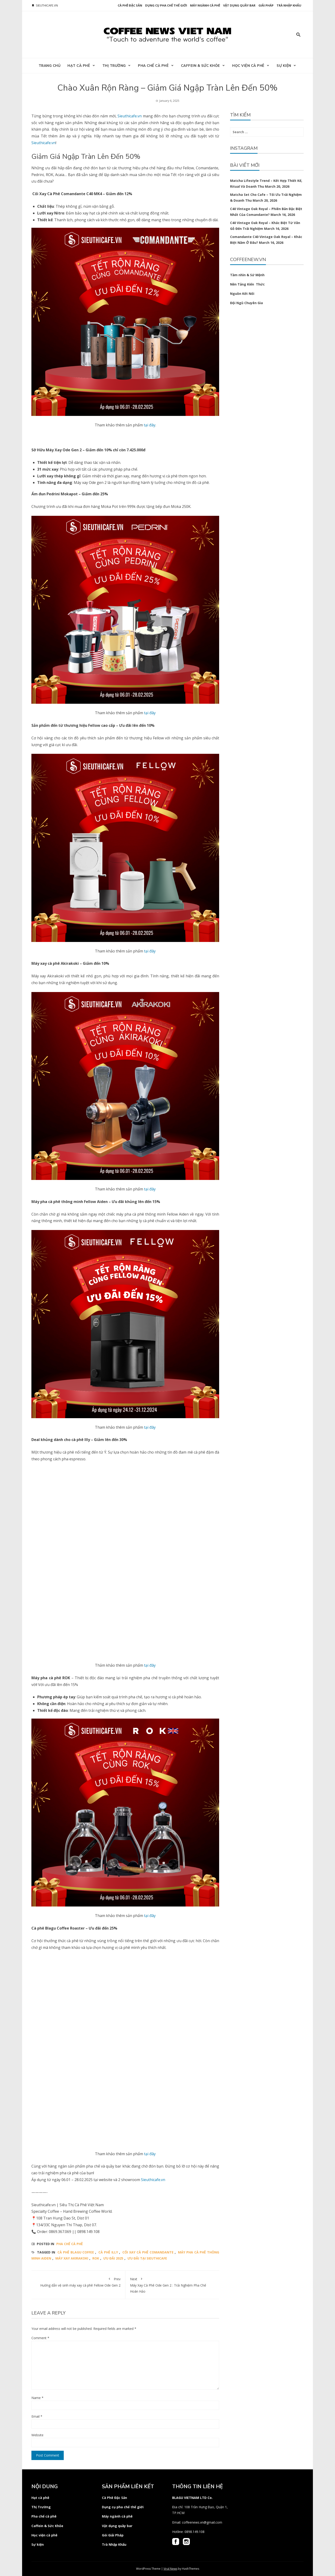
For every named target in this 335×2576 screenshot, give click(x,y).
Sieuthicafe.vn (129, 116)
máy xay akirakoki (71, 2258)
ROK (95, 2258)
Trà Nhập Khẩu (289, 5)
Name (37, 2398)
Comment (40, 2338)
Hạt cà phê (40, 2497)
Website (37, 2435)
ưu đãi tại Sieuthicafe (147, 2258)
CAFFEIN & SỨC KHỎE (200, 65)
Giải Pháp (266, 5)
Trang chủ (50, 65)
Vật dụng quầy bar (239, 5)
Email (36, 2416)
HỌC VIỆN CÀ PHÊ (248, 65)
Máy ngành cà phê (205, 5)
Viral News (170, 2569)
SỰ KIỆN (284, 65)
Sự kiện (37, 2544)
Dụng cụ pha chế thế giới (166, 5)
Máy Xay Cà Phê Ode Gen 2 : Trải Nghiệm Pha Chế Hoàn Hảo (172, 2284)
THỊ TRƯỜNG (114, 65)
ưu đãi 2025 (113, 2258)
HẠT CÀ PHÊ (78, 65)
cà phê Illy (108, 2252)
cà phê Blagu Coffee (75, 2252)
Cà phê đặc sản (130, 5)
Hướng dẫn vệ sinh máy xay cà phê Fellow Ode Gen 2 (78, 2281)
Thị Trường (41, 2507)
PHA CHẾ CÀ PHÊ (153, 65)
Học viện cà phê (44, 2535)
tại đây (149, 425)
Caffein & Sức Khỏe (47, 2526)
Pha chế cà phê (44, 2516)
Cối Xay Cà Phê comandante (148, 2252)
